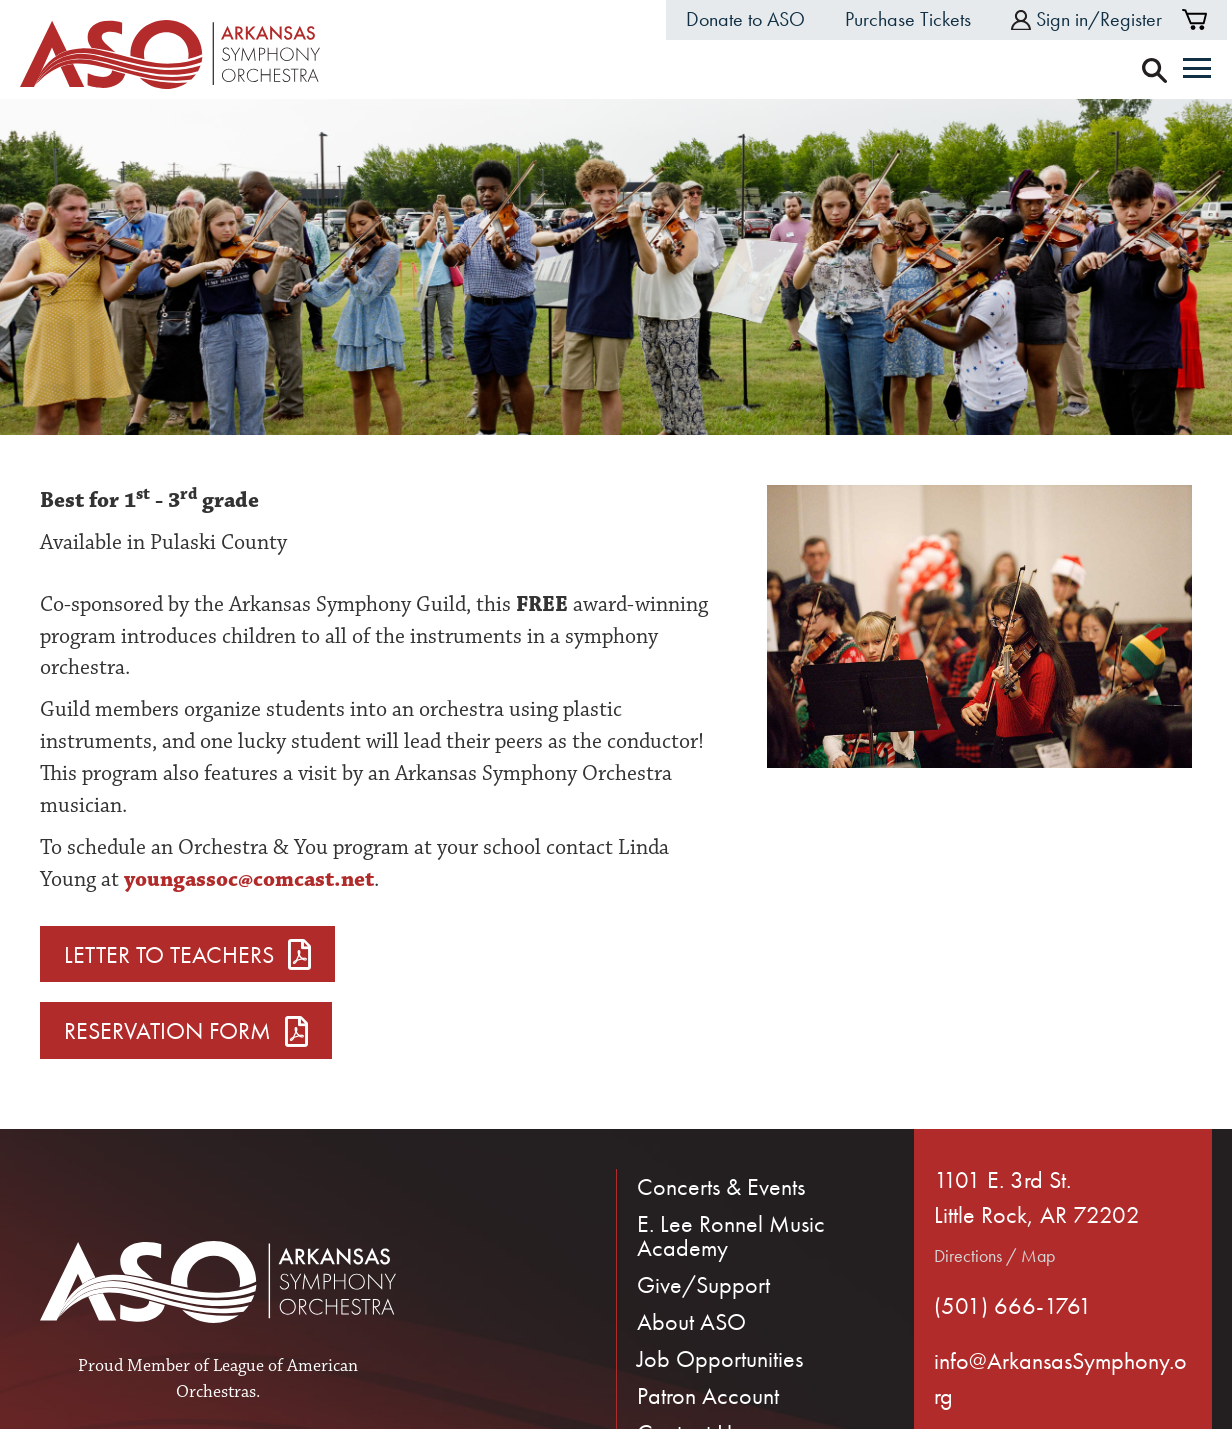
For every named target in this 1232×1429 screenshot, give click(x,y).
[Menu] (1197, 70)
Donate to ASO (745, 19)
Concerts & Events (721, 1186)
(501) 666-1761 (1013, 1305)
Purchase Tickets (908, 19)
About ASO (691, 1321)
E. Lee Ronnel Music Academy (731, 1235)
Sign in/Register (1086, 19)
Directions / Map (994, 1255)
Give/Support (703, 1284)
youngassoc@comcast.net (249, 879)
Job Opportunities (720, 1358)
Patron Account (708, 1395)
